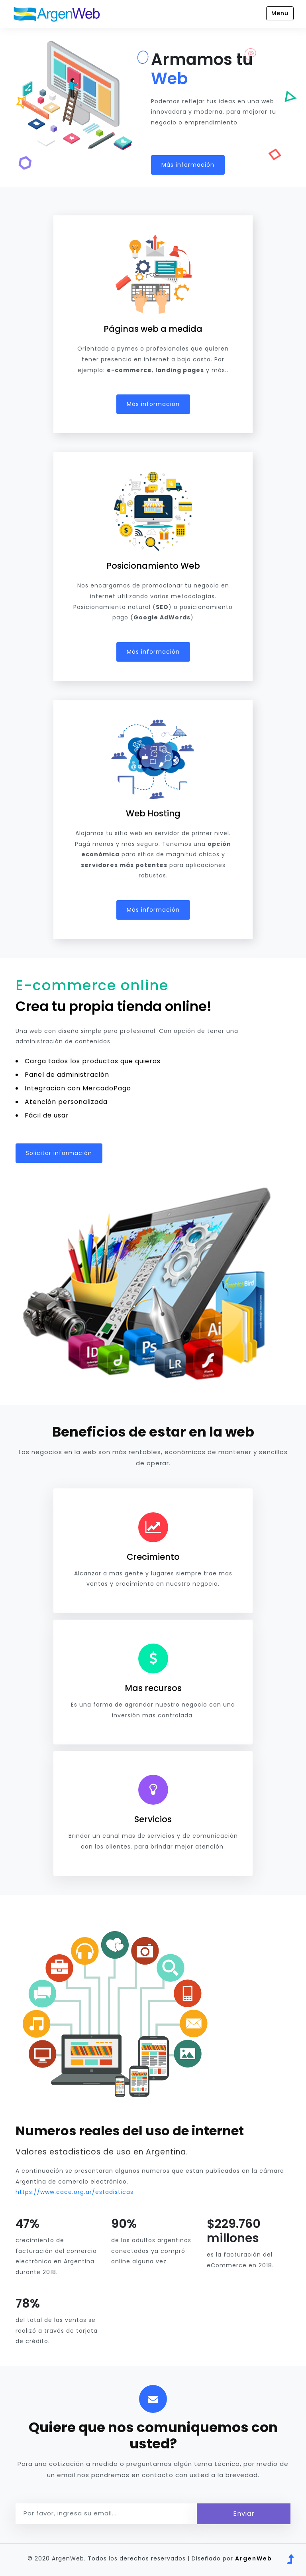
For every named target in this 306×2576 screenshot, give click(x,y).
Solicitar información (59, 1153)
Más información (187, 165)
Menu (279, 13)
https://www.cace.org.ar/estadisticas (74, 2192)
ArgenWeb (253, 2558)
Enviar (244, 2513)
